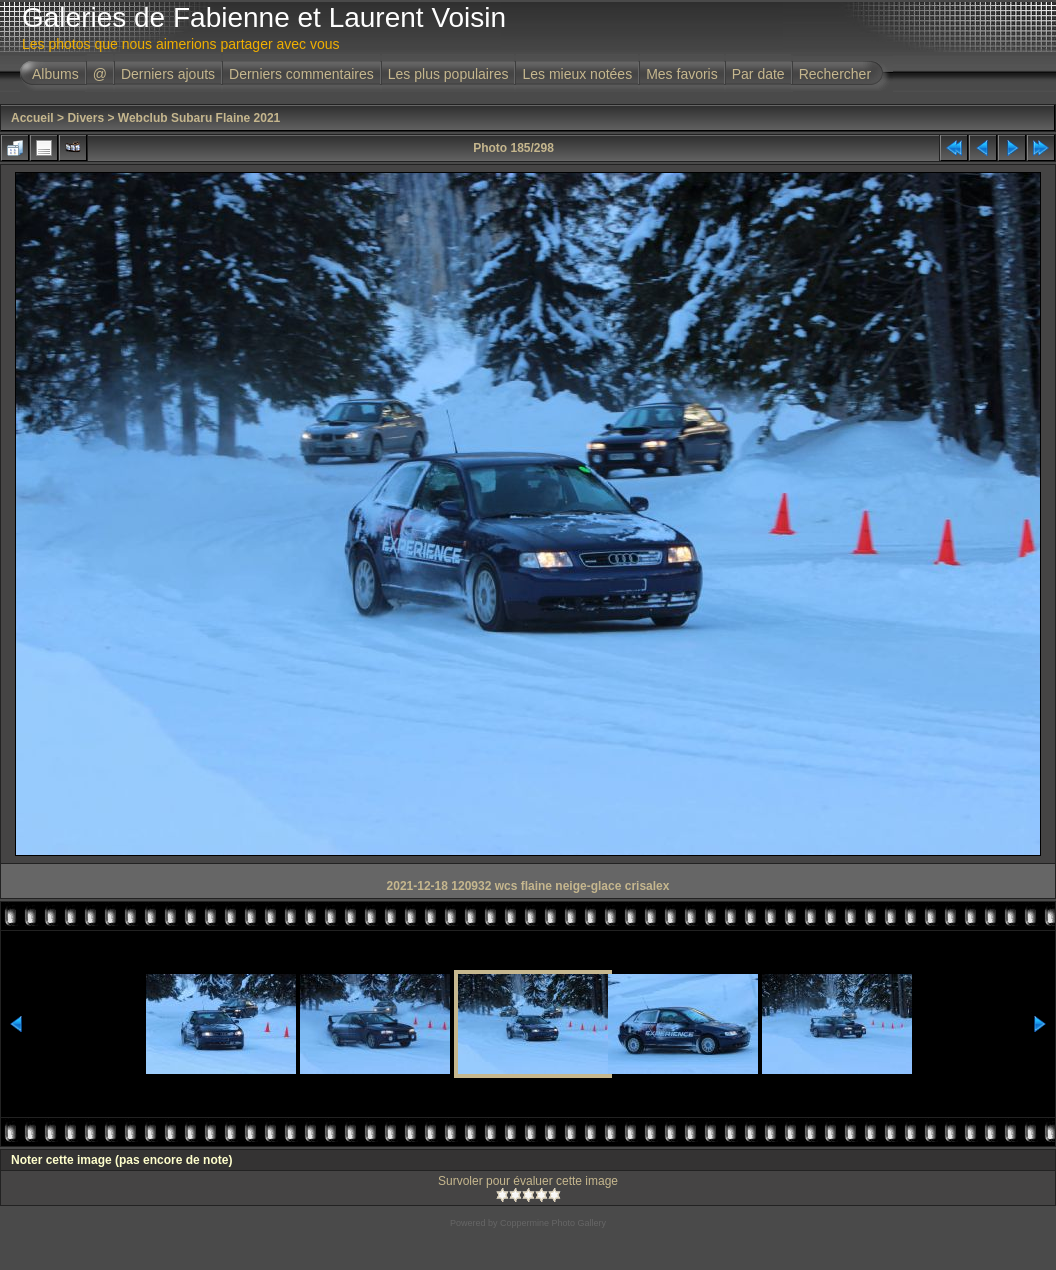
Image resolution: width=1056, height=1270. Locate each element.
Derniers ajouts (168, 74)
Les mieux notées (577, 74)
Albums (55, 74)
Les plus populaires (448, 74)
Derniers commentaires (301, 74)
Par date (758, 74)
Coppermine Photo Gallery (553, 1223)
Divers (85, 118)
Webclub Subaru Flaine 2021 (199, 118)
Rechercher (835, 74)
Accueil (32, 118)
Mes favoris (682, 74)
